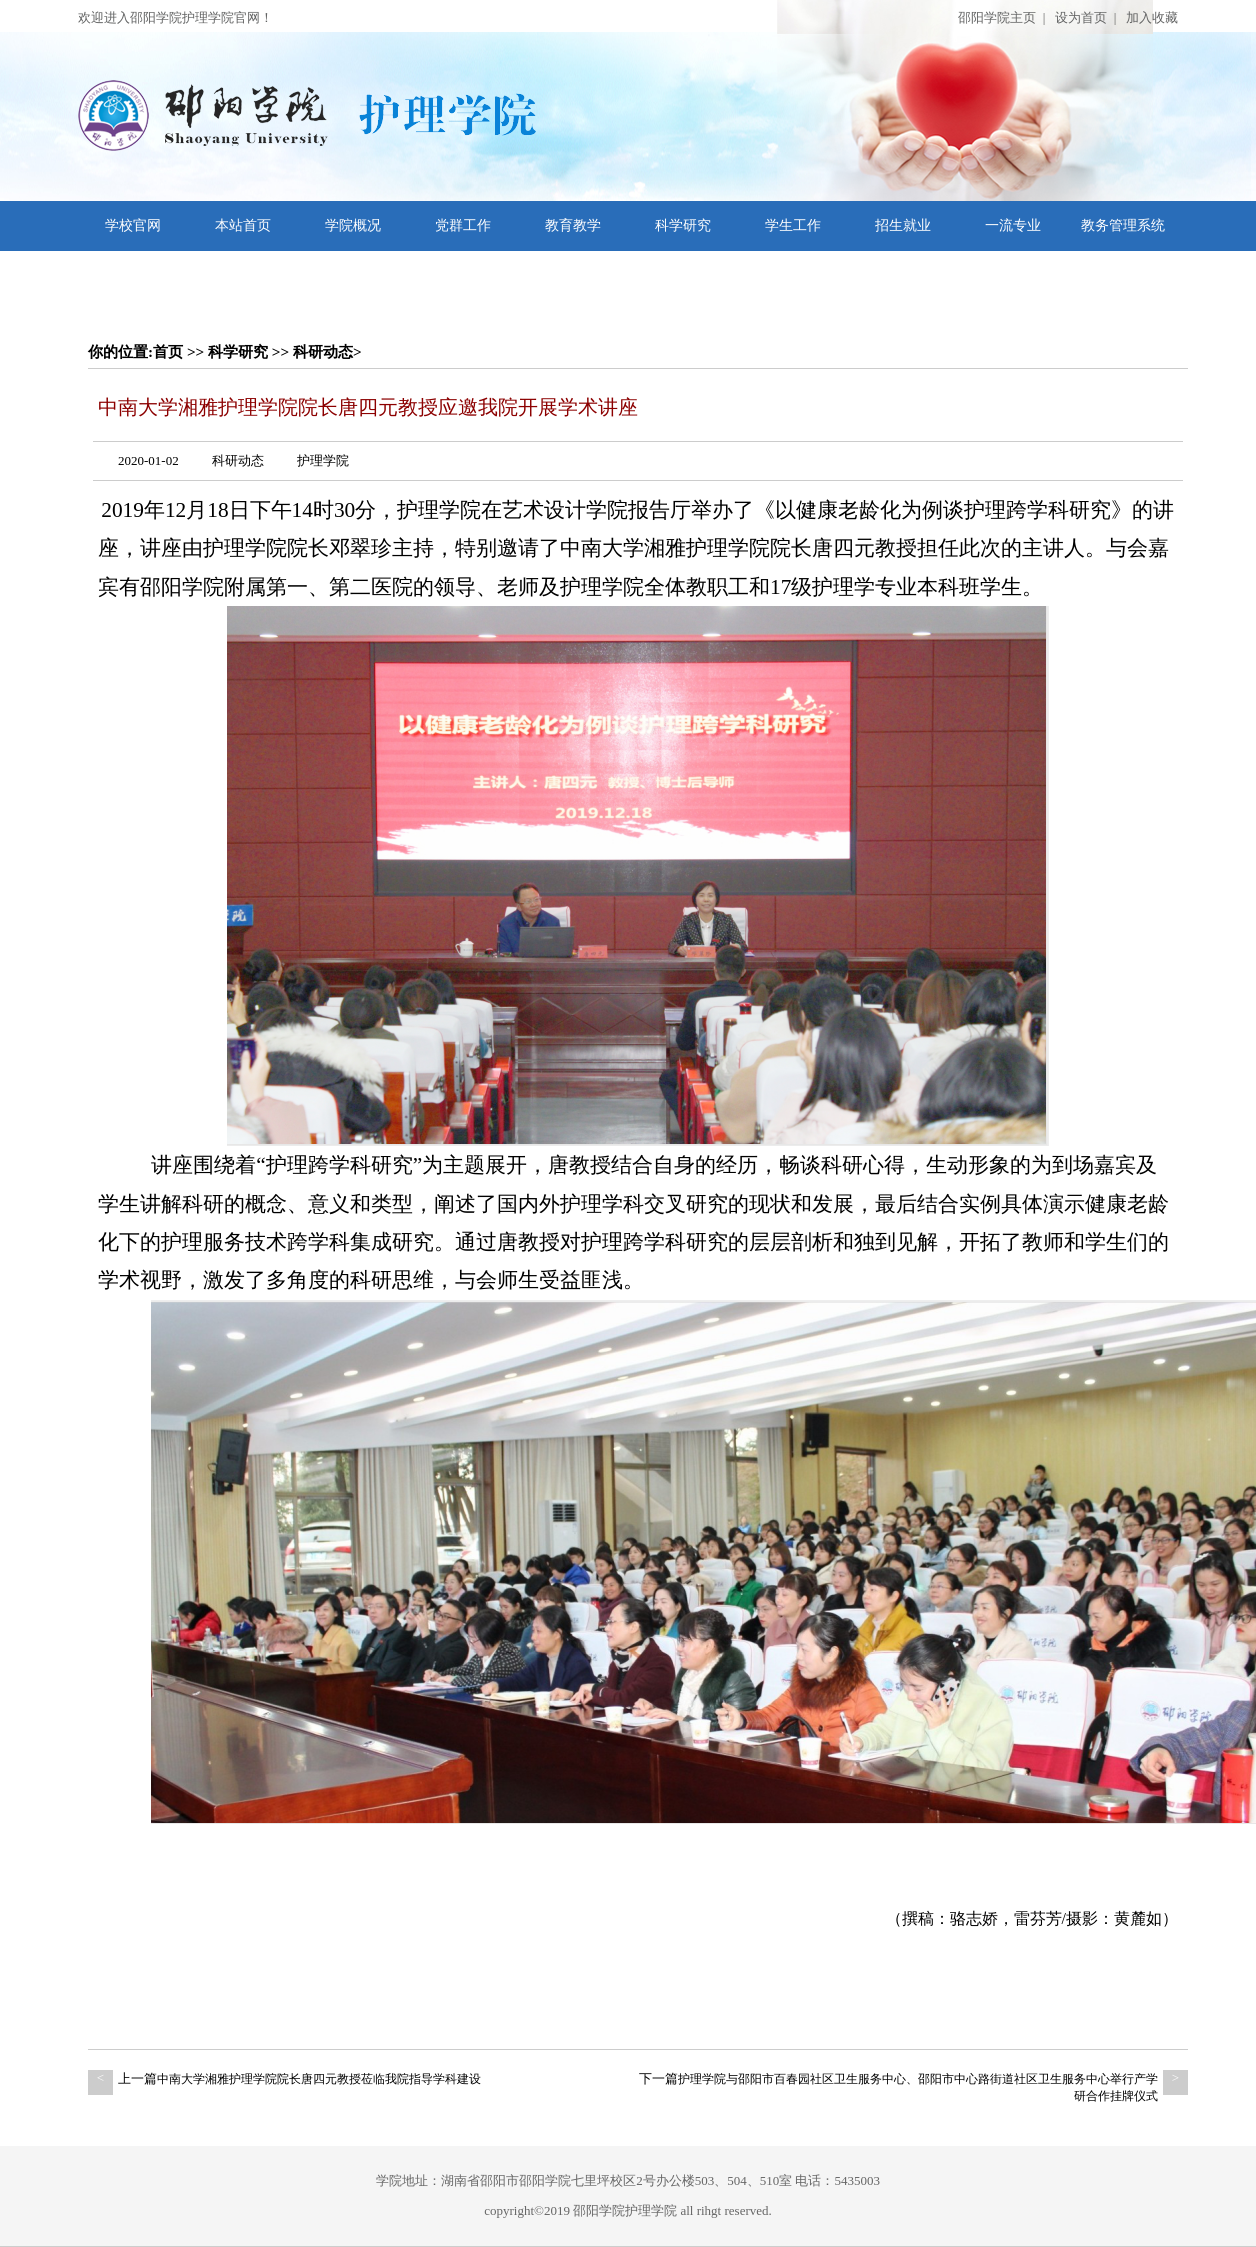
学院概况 (353, 225)
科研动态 (323, 351)
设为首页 (1081, 17)
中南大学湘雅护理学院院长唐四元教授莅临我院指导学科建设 (319, 2079)
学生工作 (793, 225)
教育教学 (573, 225)
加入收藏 (1152, 17)
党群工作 (463, 225)
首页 (168, 351)
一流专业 (1013, 225)
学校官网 (133, 225)
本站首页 (243, 225)
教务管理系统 (1123, 225)
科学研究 (683, 225)
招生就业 (903, 225)
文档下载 (133, 275)
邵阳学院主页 (997, 17)
